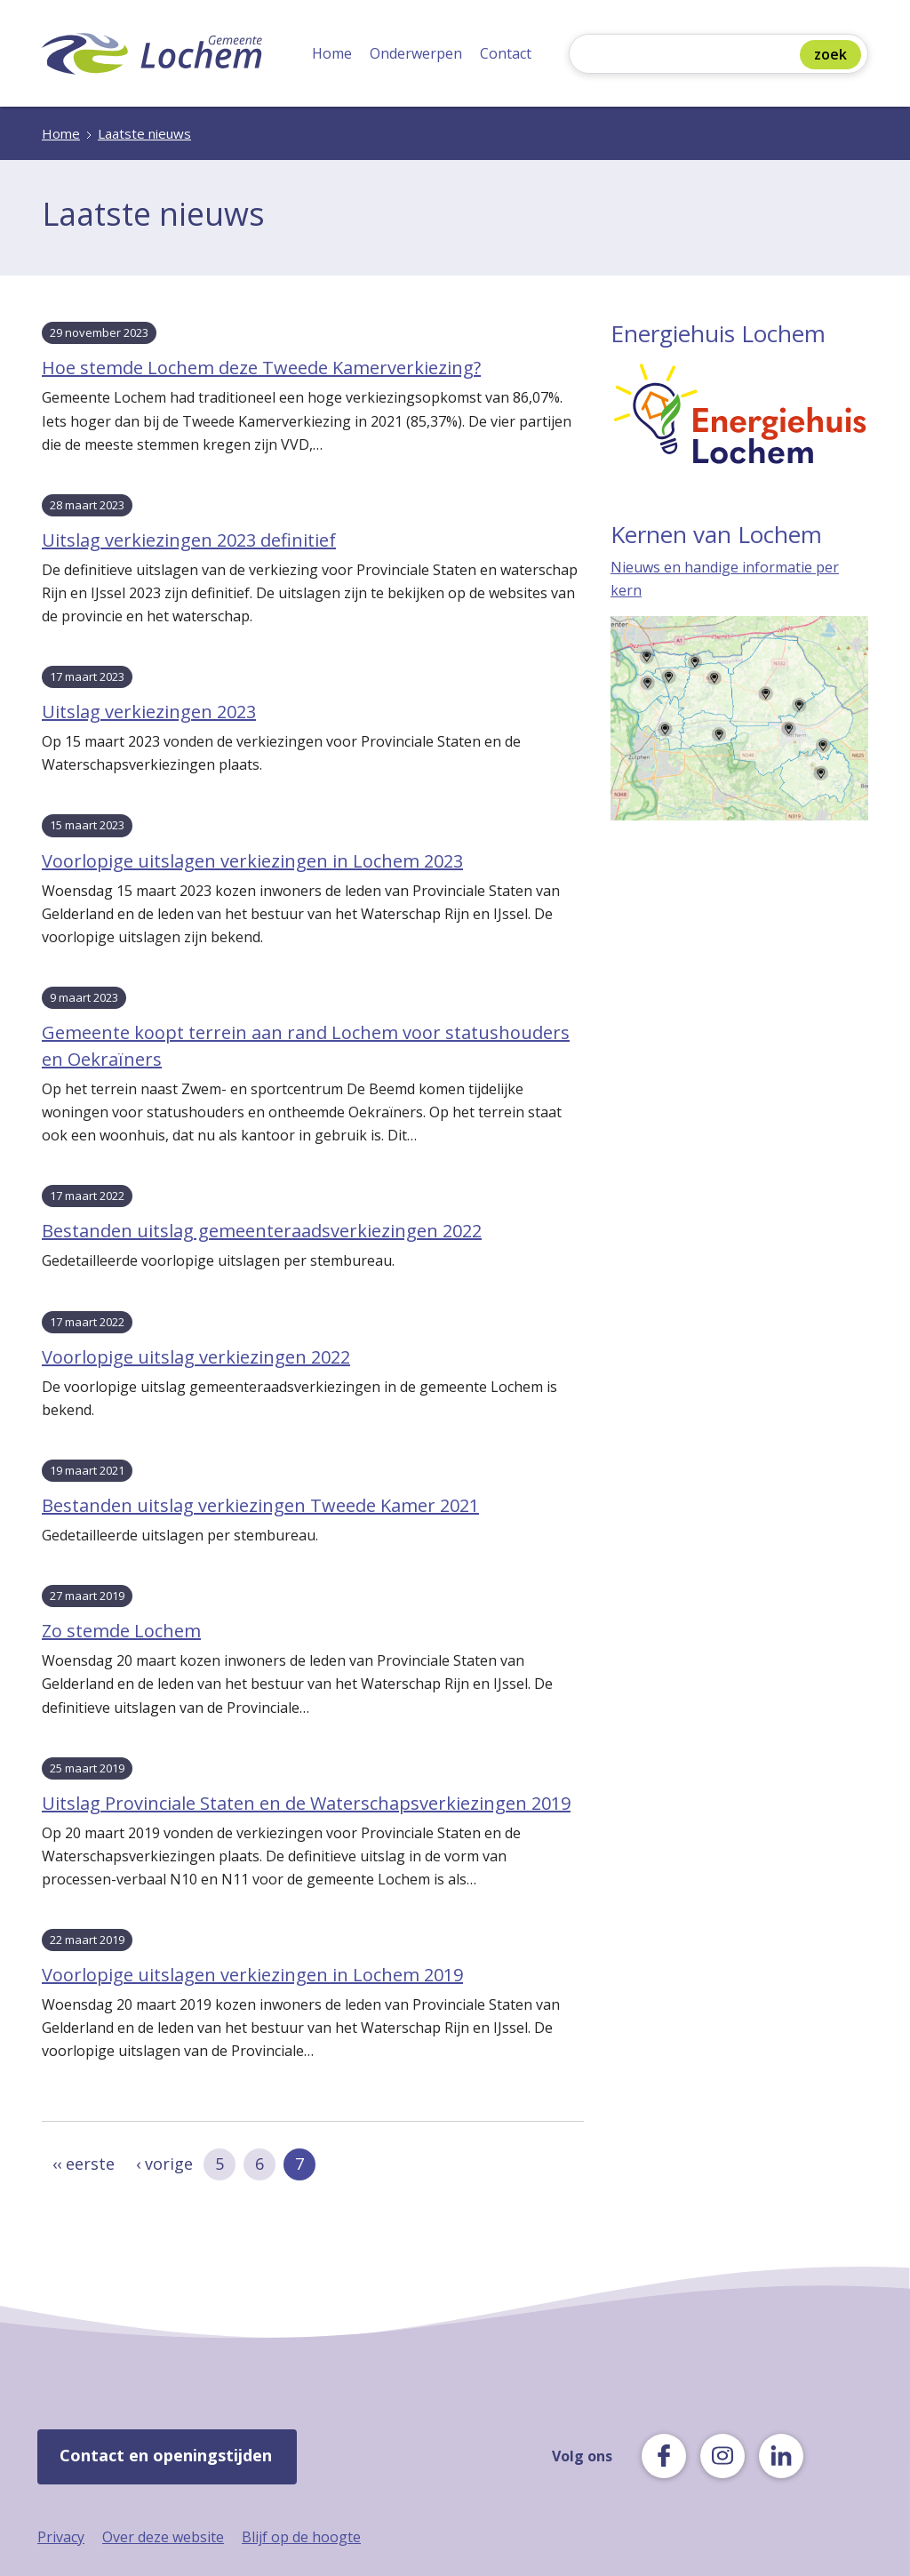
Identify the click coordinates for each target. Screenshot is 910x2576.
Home (332, 53)
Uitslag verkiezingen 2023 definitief (189, 540)
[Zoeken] (689, 55)
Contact (505, 53)
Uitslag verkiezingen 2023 (149, 712)
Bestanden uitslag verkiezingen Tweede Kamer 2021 (260, 1505)
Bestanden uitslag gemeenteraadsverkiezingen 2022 (262, 1231)
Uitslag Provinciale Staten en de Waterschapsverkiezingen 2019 (306, 1803)
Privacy (60, 2537)
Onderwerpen (416, 53)
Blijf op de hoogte (301, 2537)
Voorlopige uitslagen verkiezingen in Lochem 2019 (252, 1975)
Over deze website (163, 2537)
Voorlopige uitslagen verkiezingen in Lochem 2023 (252, 861)
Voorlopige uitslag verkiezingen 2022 (196, 1357)
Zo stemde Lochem (121, 1631)
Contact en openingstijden (166, 2455)
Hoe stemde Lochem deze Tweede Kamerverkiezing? (261, 368)
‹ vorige (164, 2163)
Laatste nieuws (144, 133)
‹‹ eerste (83, 2163)
